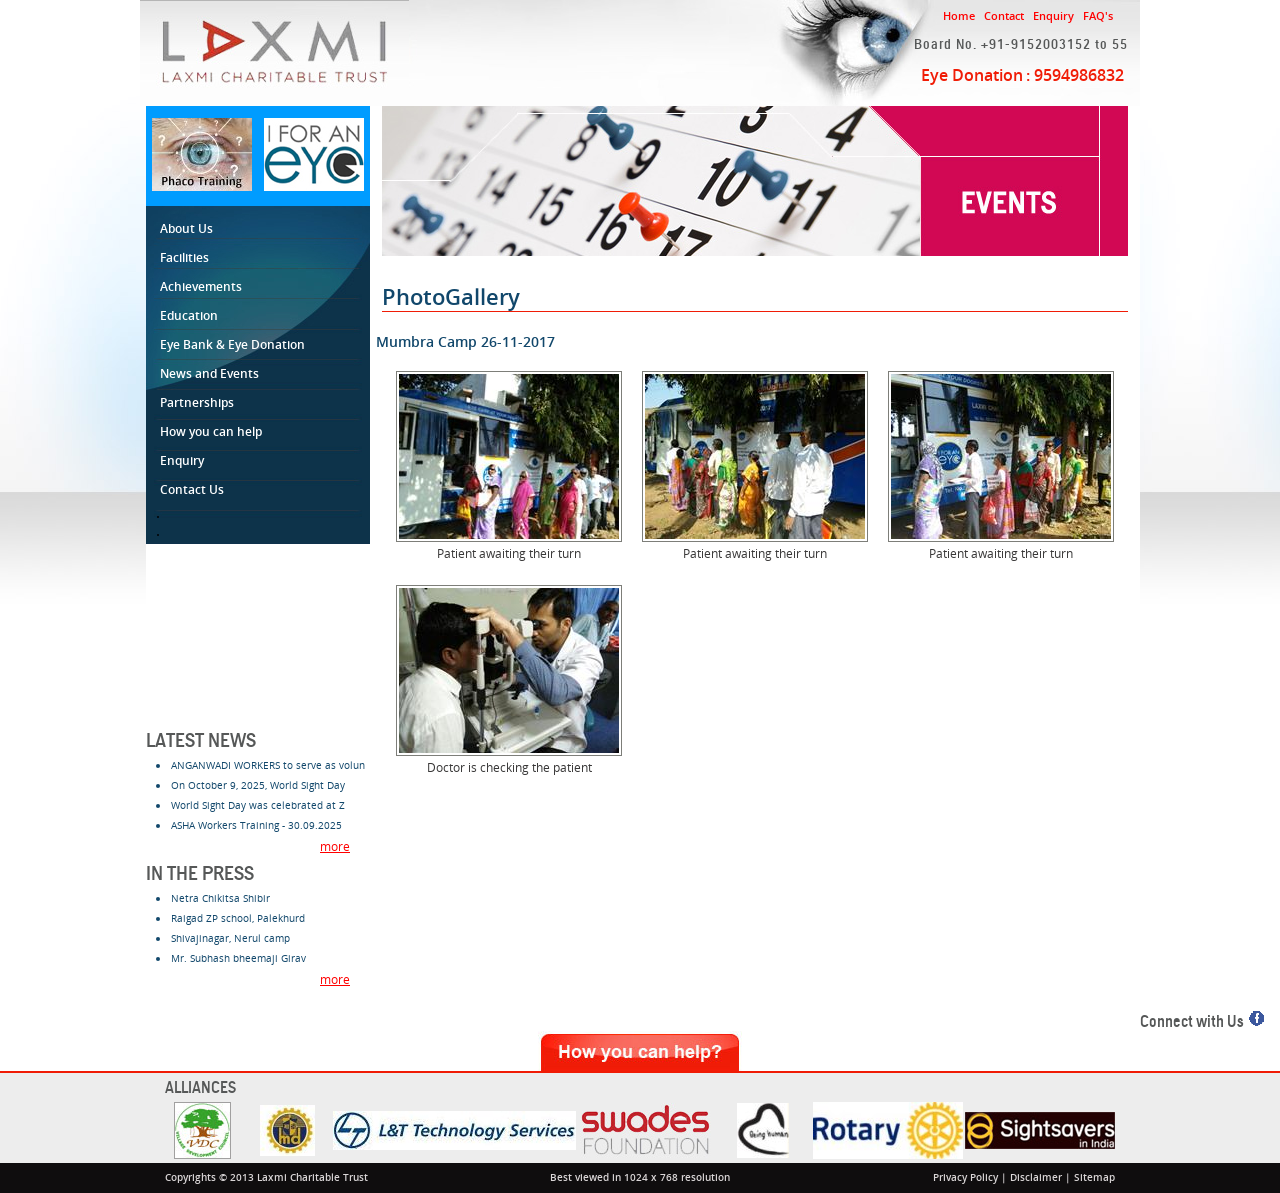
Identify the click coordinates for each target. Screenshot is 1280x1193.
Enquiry (1053, 15)
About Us (189, 228)
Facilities (187, 257)
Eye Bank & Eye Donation (232, 344)
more (335, 846)
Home (959, 15)
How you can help (214, 431)
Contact (1004, 15)
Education (192, 315)
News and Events (212, 373)
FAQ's (1098, 15)
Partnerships (200, 402)
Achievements (201, 286)
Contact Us (195, 489)
